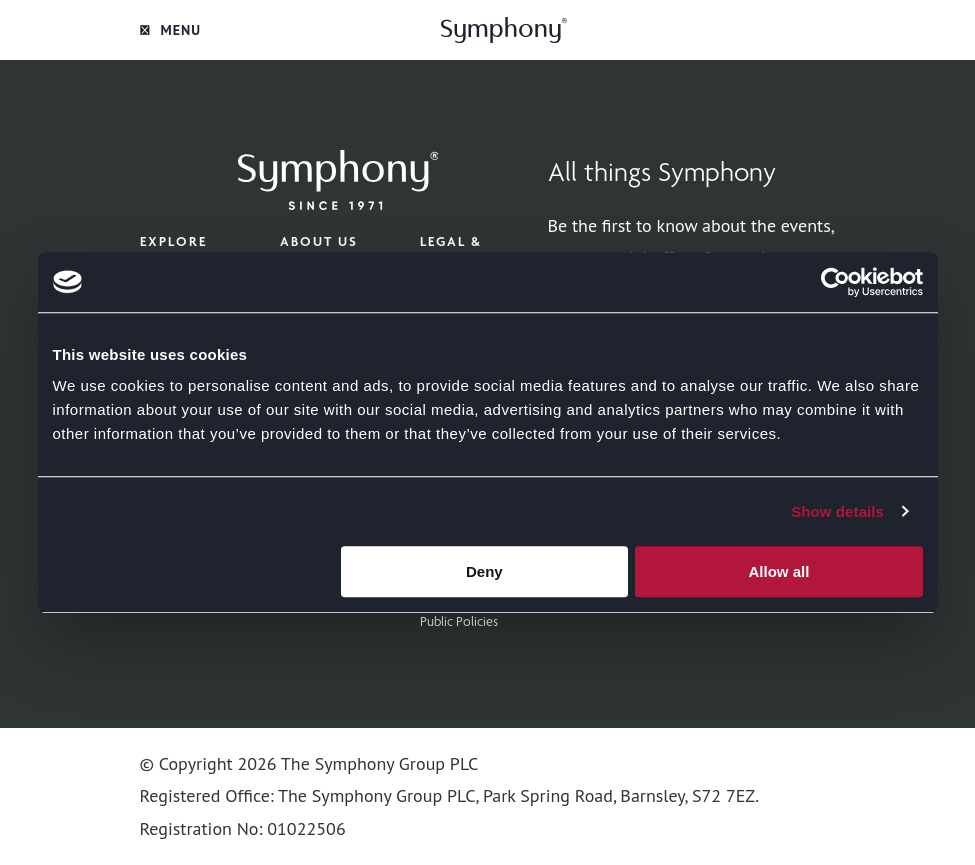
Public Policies (459, 621)
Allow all (779, 571)
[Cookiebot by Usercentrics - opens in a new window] (835, 282)
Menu (171, 30)
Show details (837, 511)
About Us (319, 241)
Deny (484, 571)
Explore (173, 241)
